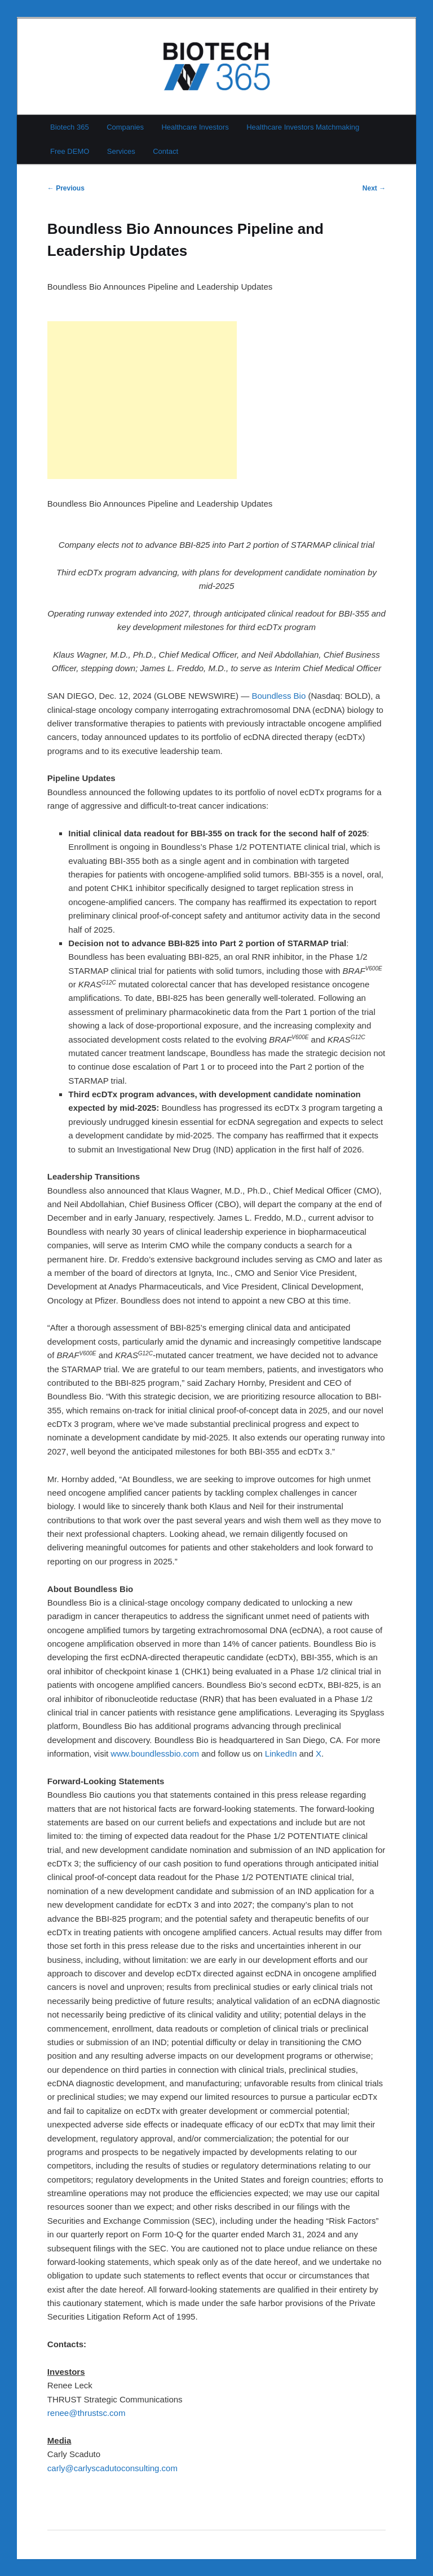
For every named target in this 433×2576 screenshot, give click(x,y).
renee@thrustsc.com (86, 2413)
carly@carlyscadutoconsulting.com (112, 2468)
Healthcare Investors (194, 127)
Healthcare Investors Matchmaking (302, 127)
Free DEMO (69, 151)
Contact (165, 151)
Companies (125, 127)
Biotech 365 (69, 127)
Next (374, 188)
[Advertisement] (142, 400)
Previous (66, 188)
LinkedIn (281, 1753)
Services (121, 151)
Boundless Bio (278, 695)
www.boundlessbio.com (155, 1753)
